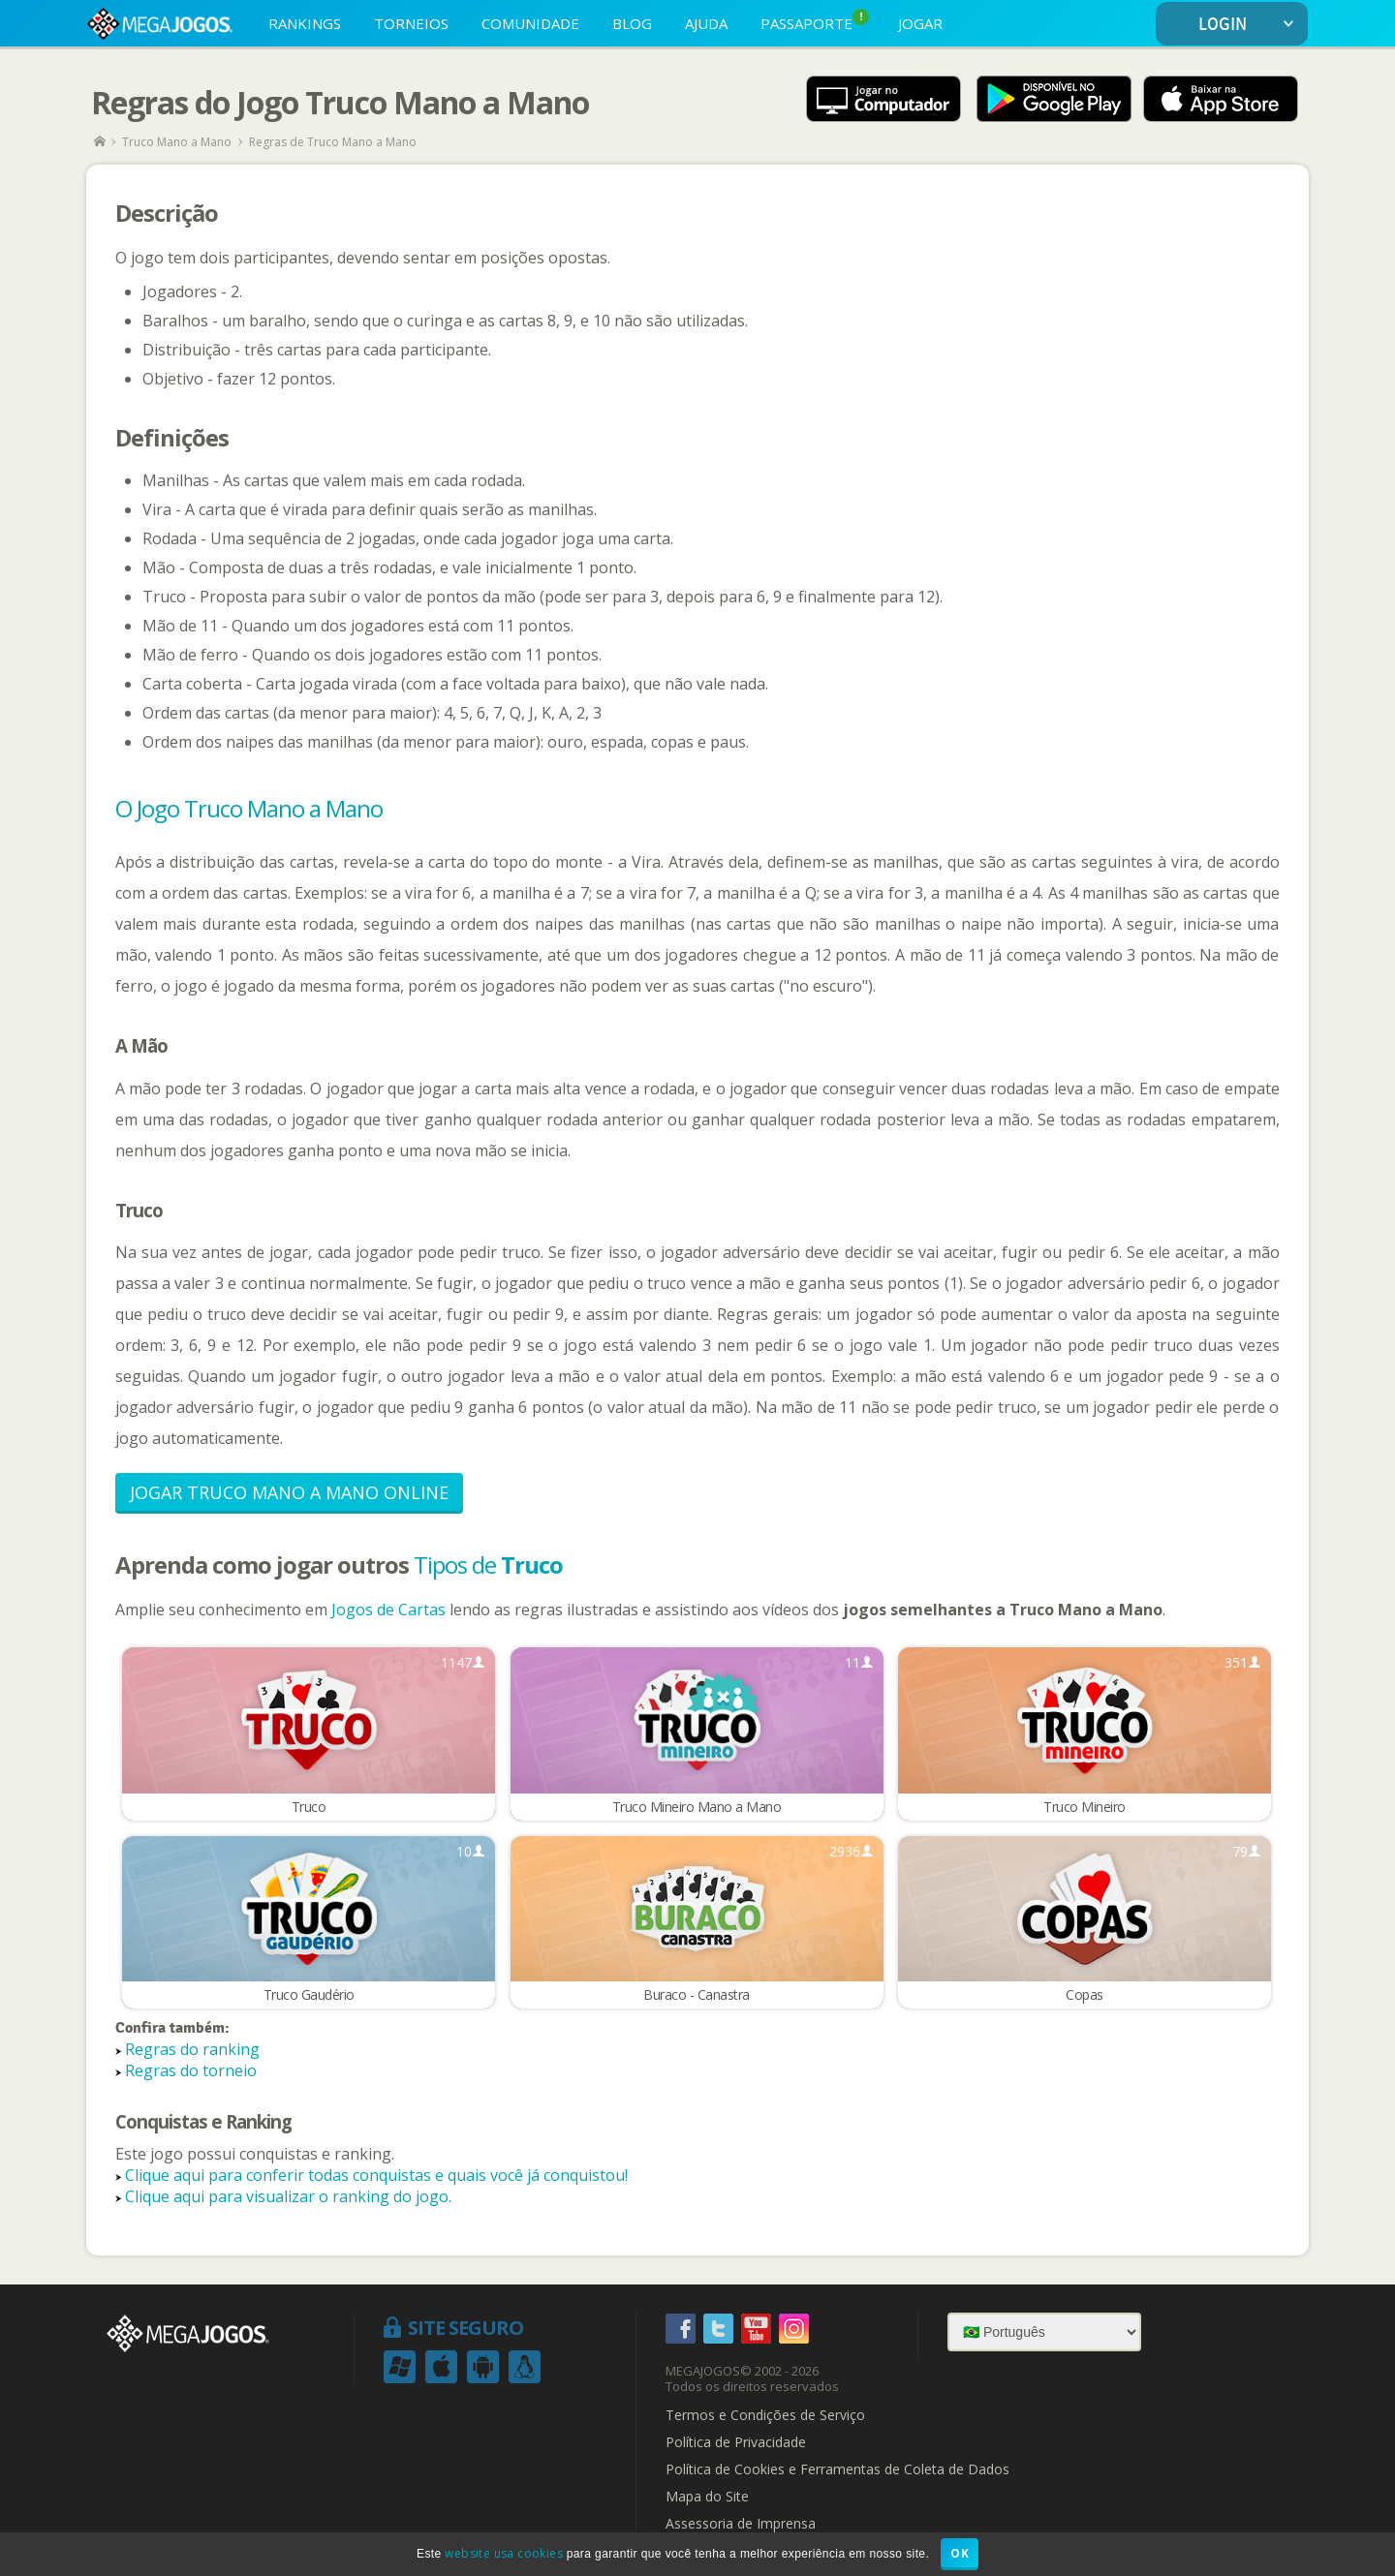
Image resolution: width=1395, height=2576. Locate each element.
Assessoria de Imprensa (741, 2526)
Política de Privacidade (736, 2444)
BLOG (632, 23)
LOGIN (1250, 25)
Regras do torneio (191, 2071)
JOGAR (920, 23)
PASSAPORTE (814, 21)
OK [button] (959, 2553)
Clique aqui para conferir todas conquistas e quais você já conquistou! (376, 2177)
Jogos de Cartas (388, 1609)
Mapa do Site (707, 2498)
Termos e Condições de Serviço (765, 2417)
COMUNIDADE (530, 23)
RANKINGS (304, 23)
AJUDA (706, 23)
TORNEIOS (411, 23)
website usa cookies (504, 2553)
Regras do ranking (192, 2050)
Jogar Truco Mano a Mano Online (289, 1492)
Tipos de (488, 1564)
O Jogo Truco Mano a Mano (249, 808)
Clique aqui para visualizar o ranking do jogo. (288, 2198)
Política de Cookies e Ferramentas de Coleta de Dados (837, 2471)
